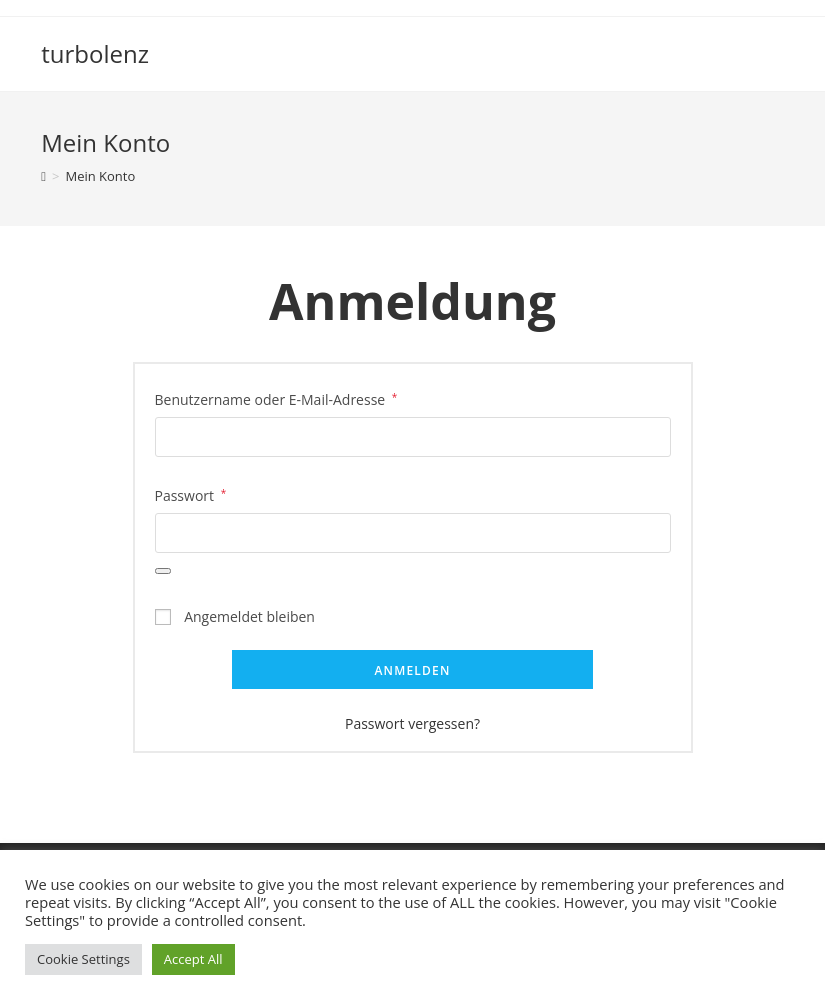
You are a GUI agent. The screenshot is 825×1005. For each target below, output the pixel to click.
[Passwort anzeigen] (163, 571)
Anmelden (412, 670)
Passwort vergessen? (412, 723)
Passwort (191, 494)
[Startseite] (43, 176)
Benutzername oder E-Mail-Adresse (276, 398)
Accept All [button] (193, 959)
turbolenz (95, 53)
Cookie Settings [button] (83, 959)
